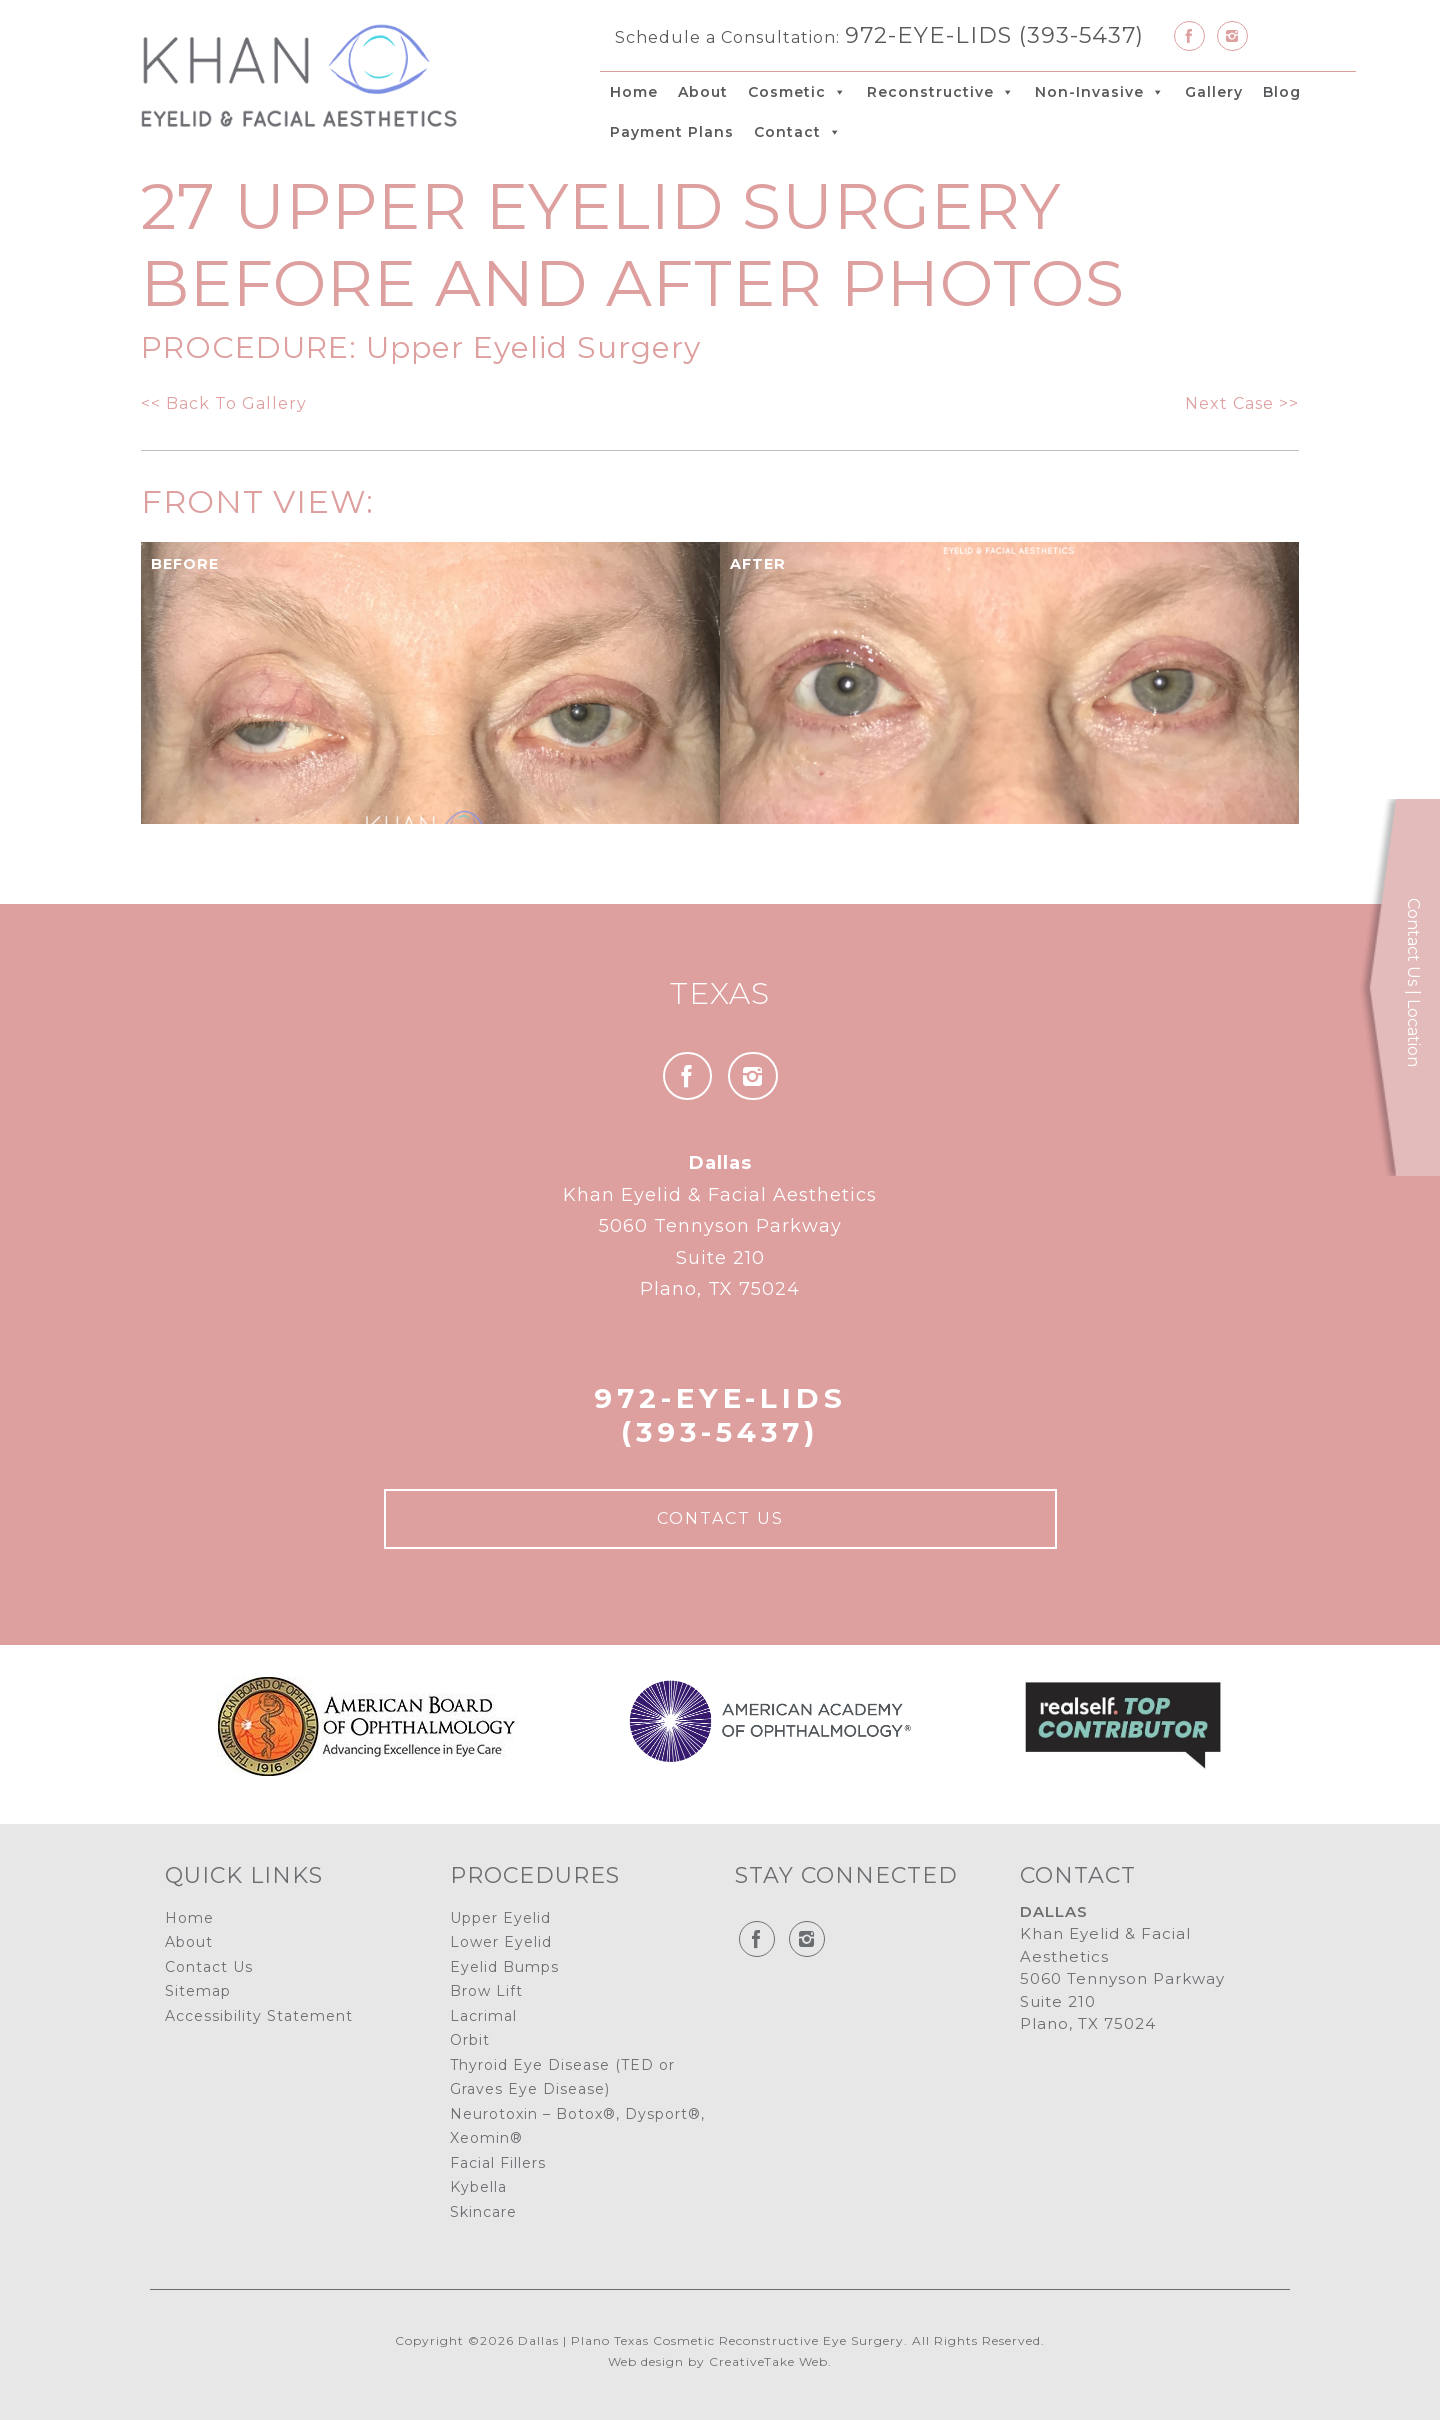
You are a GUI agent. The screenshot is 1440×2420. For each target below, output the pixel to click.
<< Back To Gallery (224, 403)
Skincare (483, 2212)
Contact (798, 132)
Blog (1282, 92)
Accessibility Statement (259, 2016)
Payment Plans (672, 132)
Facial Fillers (498, 2163)
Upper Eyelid (500, 1918)
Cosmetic (797, 92)
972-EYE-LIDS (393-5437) (994, 35)
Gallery (1214, 92)
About (703, 92)
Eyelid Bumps (504, 1967)
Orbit (470, 2040)
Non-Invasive (1100, 92)
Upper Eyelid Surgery (533, 347)
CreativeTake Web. (770, 2361)
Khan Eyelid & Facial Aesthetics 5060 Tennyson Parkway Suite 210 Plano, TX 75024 (720, 1226)
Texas (720, 993)
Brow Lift (486, 1991)
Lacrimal (483, 2016)
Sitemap (198, 1991)
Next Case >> (1242, 403)
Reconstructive (941, 92)
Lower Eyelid (501, 1942)
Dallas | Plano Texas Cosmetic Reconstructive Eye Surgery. (713, 2340)
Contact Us (720, 1518)
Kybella (478, 2187)
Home (634, 92)
